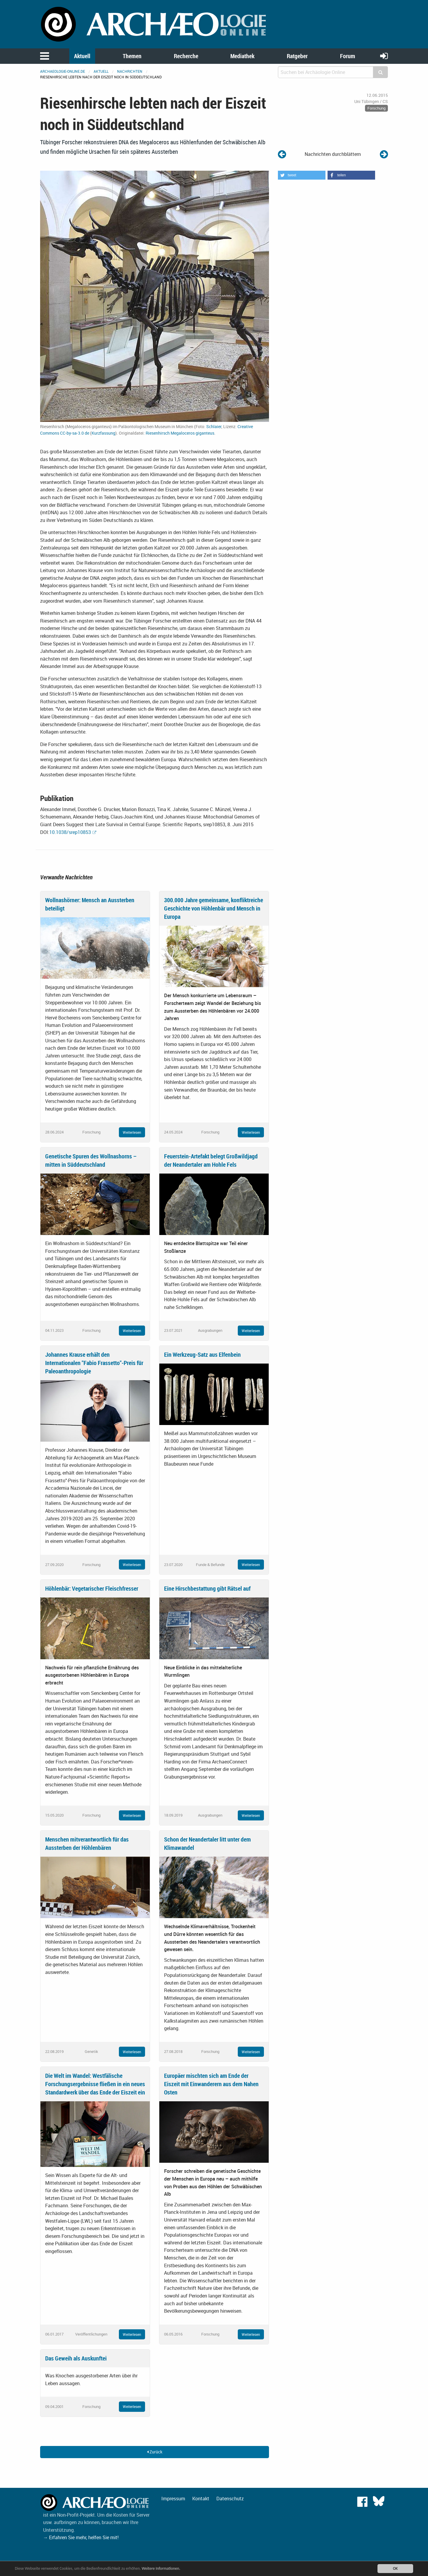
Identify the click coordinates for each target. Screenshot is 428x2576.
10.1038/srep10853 (70, 832)
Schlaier (213, 426)
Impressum (173, 2498)
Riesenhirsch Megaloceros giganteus (180, 433)
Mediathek (242, 56)
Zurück (154, 2452)
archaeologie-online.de (62, 71)
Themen (132, 56)
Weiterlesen (132, 1132)
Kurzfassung (103, 433)
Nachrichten (129, 71)
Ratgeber (297, 56)
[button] (301, 175)
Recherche (186, 56)
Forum (347, 56)
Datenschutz (230, 2498)
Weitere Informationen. (161, 2568)
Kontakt (200, 2498)
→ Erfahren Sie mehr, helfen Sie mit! (81, 2537)
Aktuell (82, 56)
